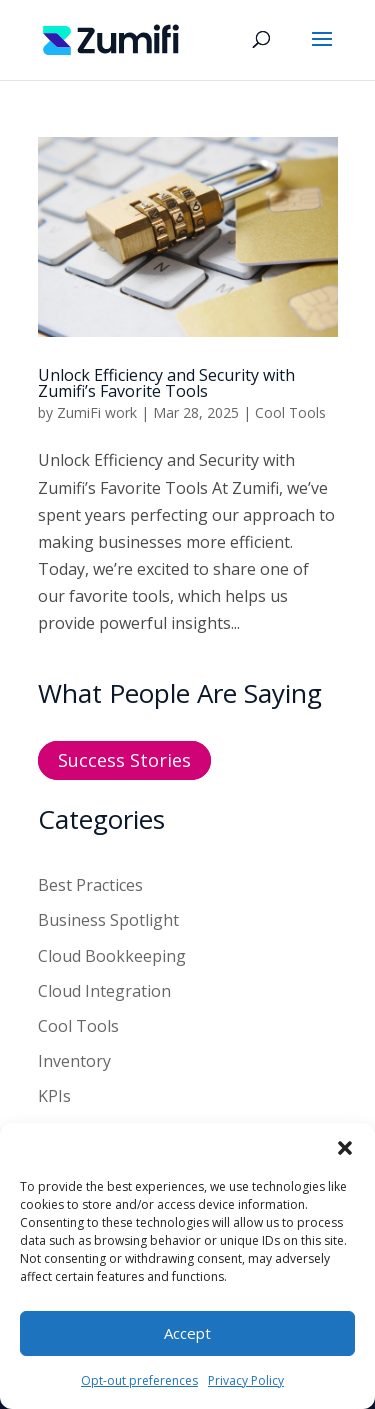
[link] (111, 38)
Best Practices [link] (90, 885)
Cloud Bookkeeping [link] (112, 956)
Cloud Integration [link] (104, 991)
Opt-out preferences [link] (139, 1380)
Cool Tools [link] (290, 412)
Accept (187, 1333)
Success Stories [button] (124, 761)
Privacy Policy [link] (246, 1380)
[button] (345, 1148)
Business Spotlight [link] (108, 920)
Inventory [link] (74, 1061)
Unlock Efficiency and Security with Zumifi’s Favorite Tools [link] (166, 383)
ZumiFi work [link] (97, 412)
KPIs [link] (54, 1096)
